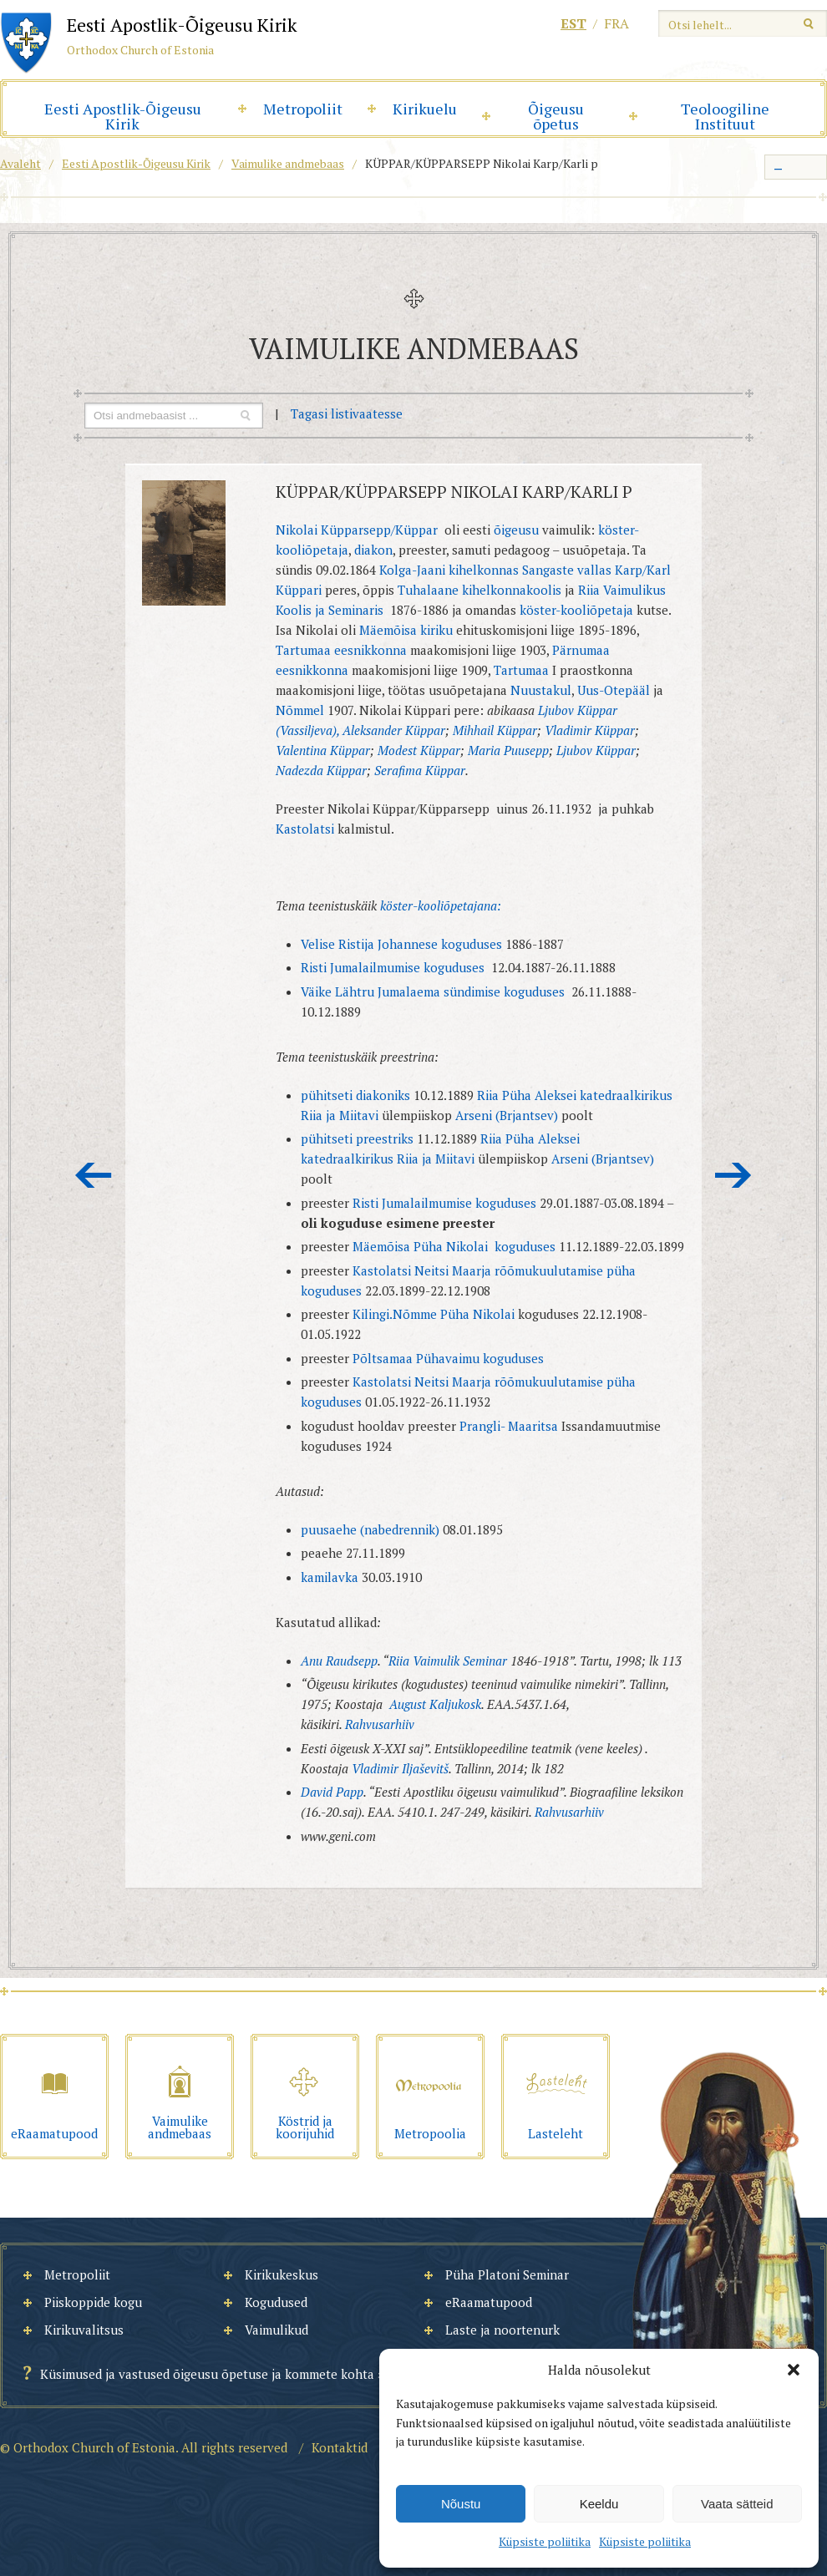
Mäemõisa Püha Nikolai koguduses (456, 1246)
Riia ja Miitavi (339, 1115)
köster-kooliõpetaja (576, 609)
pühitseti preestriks (359, 1138)
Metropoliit (302, 109)
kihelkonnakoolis (511, 589)
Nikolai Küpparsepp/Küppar (357, 529)
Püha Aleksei (539, 1095)
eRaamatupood (488, 2302)
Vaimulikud (276, 2329)
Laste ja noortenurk (502, 2329)
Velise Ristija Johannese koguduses (401, 944)
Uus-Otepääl (613, 690)
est (573, 23)
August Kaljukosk (435, 1704)
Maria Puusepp (508, 750)
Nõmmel (300, 710)
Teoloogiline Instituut (725, 116)
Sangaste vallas (566, 569)
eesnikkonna (372, 649)
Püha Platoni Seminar (507, 2274)
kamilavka (329, 1577)
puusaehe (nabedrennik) (372, 1529)
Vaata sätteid (737, 2504)
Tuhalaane (430, 589)
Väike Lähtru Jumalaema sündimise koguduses (434, 991)
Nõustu (461, 2504)
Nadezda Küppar (321, 770)
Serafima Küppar (419, 770)
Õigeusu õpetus (556, 116)
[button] (793, 2369)
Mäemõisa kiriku (406, 629)
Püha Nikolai (477, 1314)
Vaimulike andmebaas (287, 163)
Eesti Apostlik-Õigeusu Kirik (122, 116)
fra (616, 23)
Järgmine (733, 1175)
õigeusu (516, 529)
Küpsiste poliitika (545, 2541)
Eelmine (93, 1175)
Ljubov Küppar (596, 750)
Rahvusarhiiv (379, 1724)
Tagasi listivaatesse (347, 413)
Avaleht (20, 163)
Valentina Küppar (323, 750)
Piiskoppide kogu (93, 2302)
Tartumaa (303, 649)
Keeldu (599, 2504)
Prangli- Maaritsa (508, 1425)
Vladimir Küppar (590, 730)
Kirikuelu (425, 109)
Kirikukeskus (281, 2274)
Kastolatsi (305, 828)
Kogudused (276, 2302)
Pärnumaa (581, 649)
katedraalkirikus (626, 1095)
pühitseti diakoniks (355, 1095)
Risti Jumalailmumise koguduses (393, 967)
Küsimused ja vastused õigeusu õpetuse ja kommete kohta (207, 2374)
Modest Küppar (419, 750)
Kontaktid (340, 2447)
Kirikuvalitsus (84, 2329)
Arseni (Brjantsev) (506, 1115)
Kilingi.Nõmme (395, 1314)
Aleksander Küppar (393, 730)
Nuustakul (540, 690)
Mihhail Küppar (495, 730)
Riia (488, 1095)
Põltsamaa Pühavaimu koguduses (448, 1358)
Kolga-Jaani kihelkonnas (449, 569)
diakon (373, 549)
